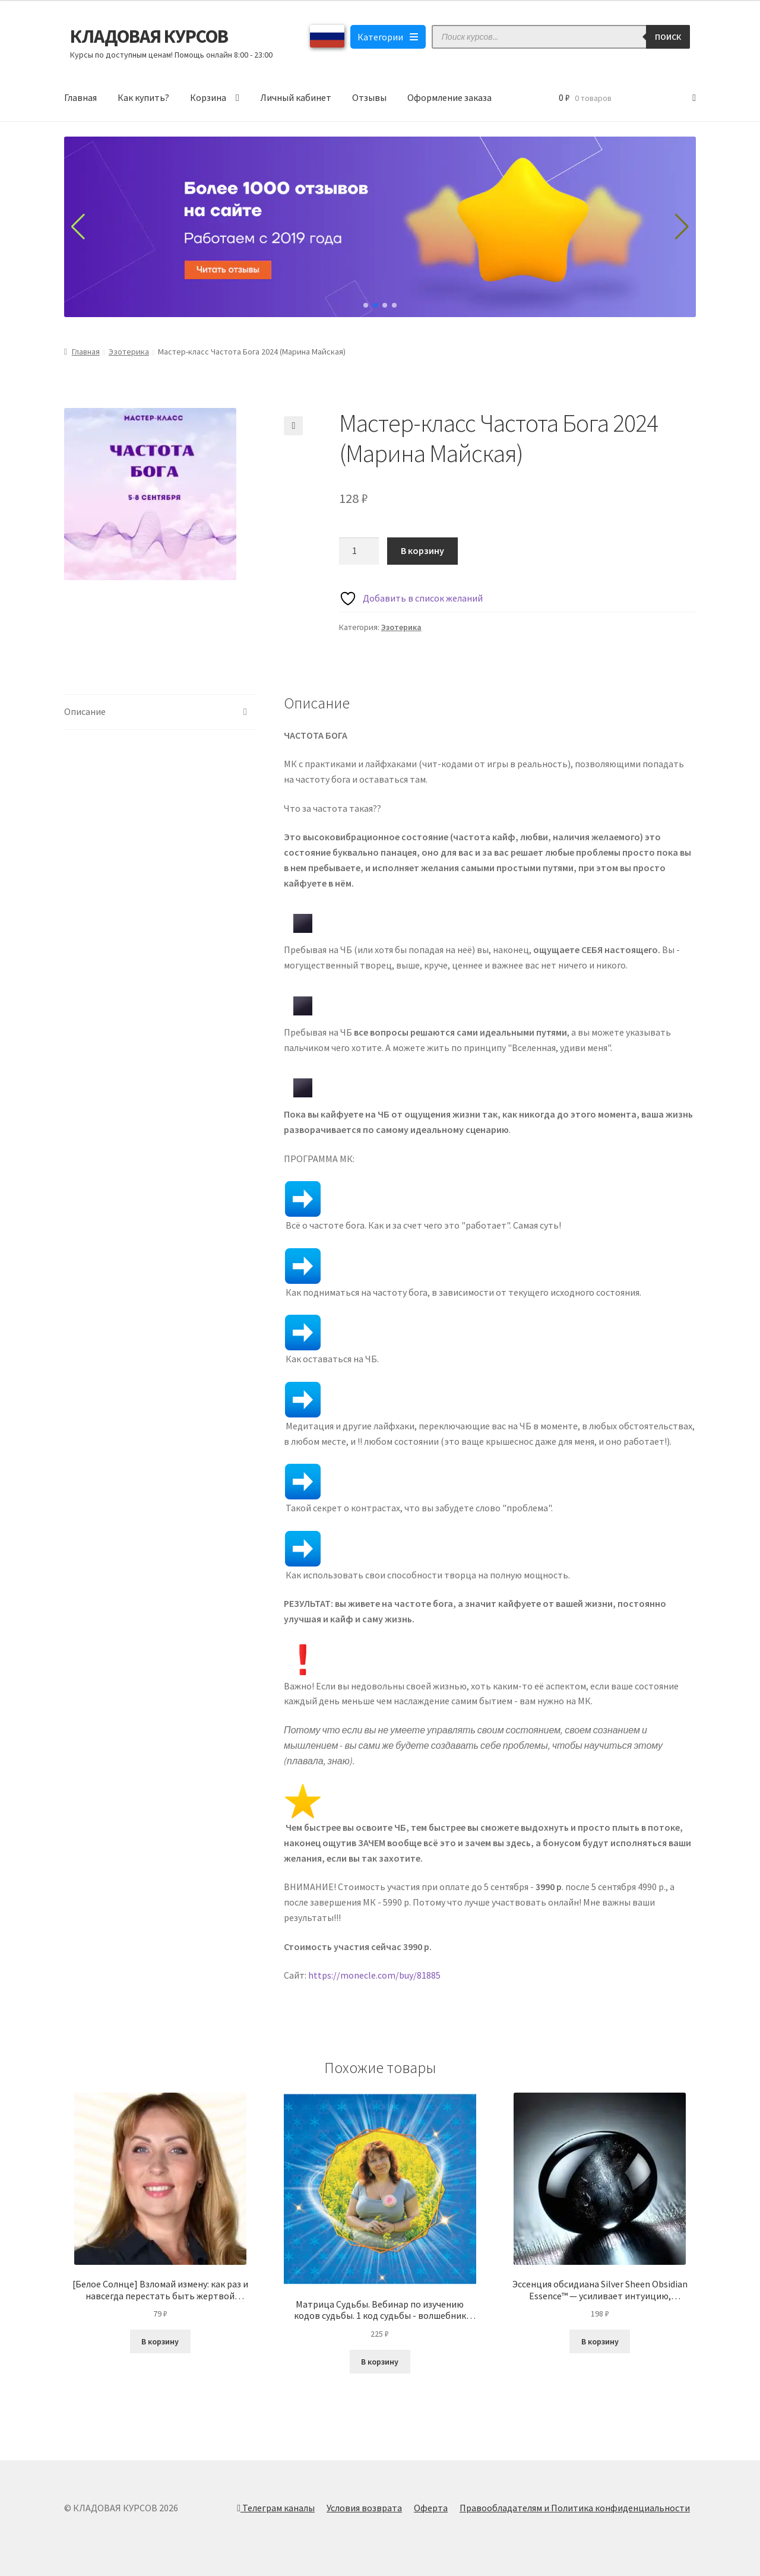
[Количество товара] (359, 551)
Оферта (431, 2508)
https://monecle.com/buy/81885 (374, 1975)
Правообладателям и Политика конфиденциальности (575, 2508)
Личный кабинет (295, 97)
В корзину (422, 550)
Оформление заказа (449, 97)
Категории (388, 37)
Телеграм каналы (276, 2508)
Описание (85, 711)
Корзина (208, 97)
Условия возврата (364, 2508)
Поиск (668, 36)
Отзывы (369, 97)
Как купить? (143, 97)
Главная (80, 97)
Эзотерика (129, 351)
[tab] (160, 712)
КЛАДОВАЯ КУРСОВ (149, 36)
